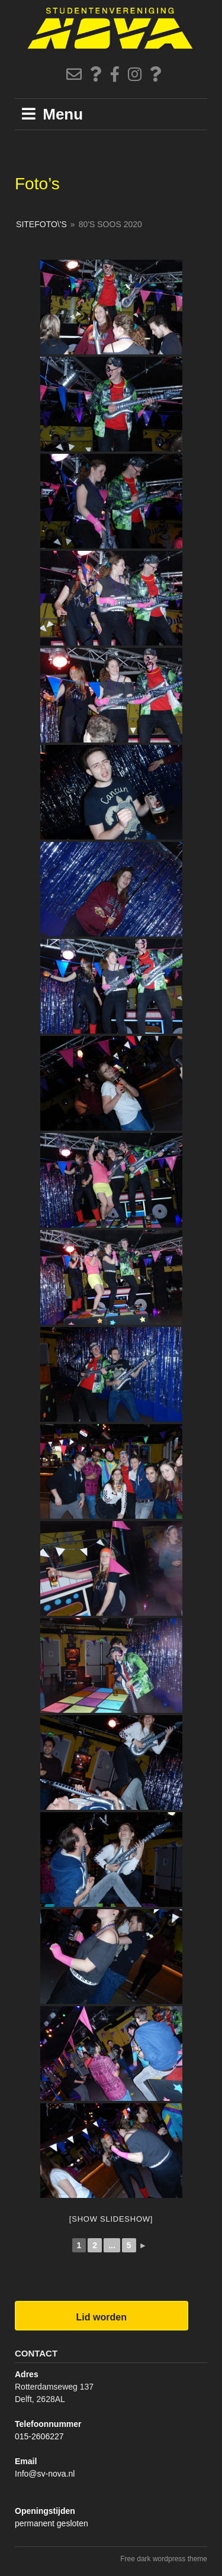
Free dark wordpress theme (163, 2559)
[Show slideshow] (111, 2219)
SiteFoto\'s (41, 224)
